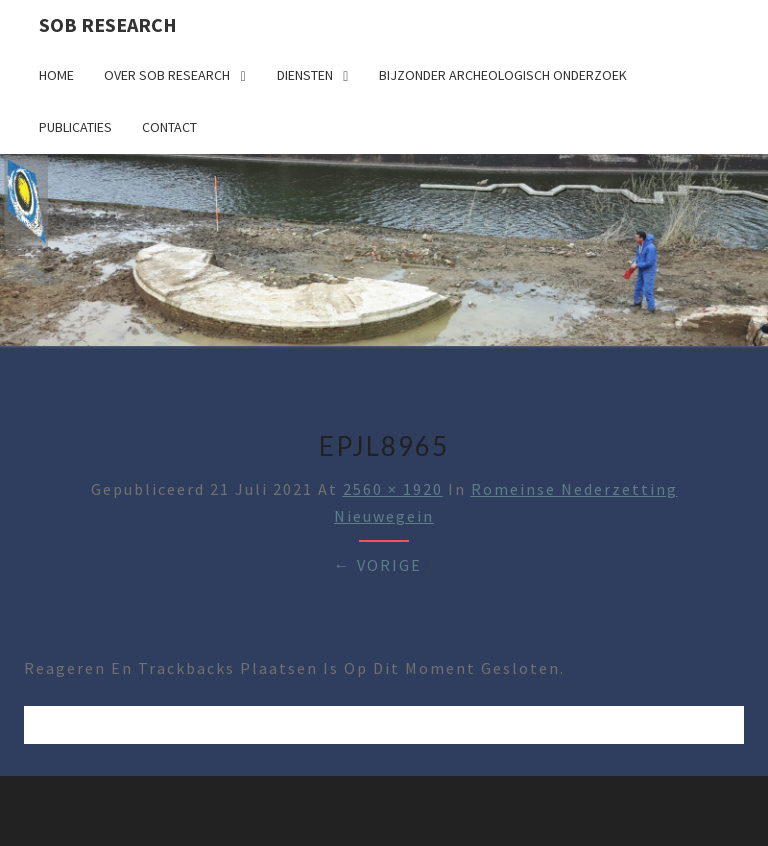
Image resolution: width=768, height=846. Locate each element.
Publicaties (75, 127)
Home (56, 75)
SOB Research (108, 24)
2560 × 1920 (393, 489)
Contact (169, 127)
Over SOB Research (167, 75)
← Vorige (378, 565)
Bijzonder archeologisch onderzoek (503, 75)
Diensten (305, 75)
